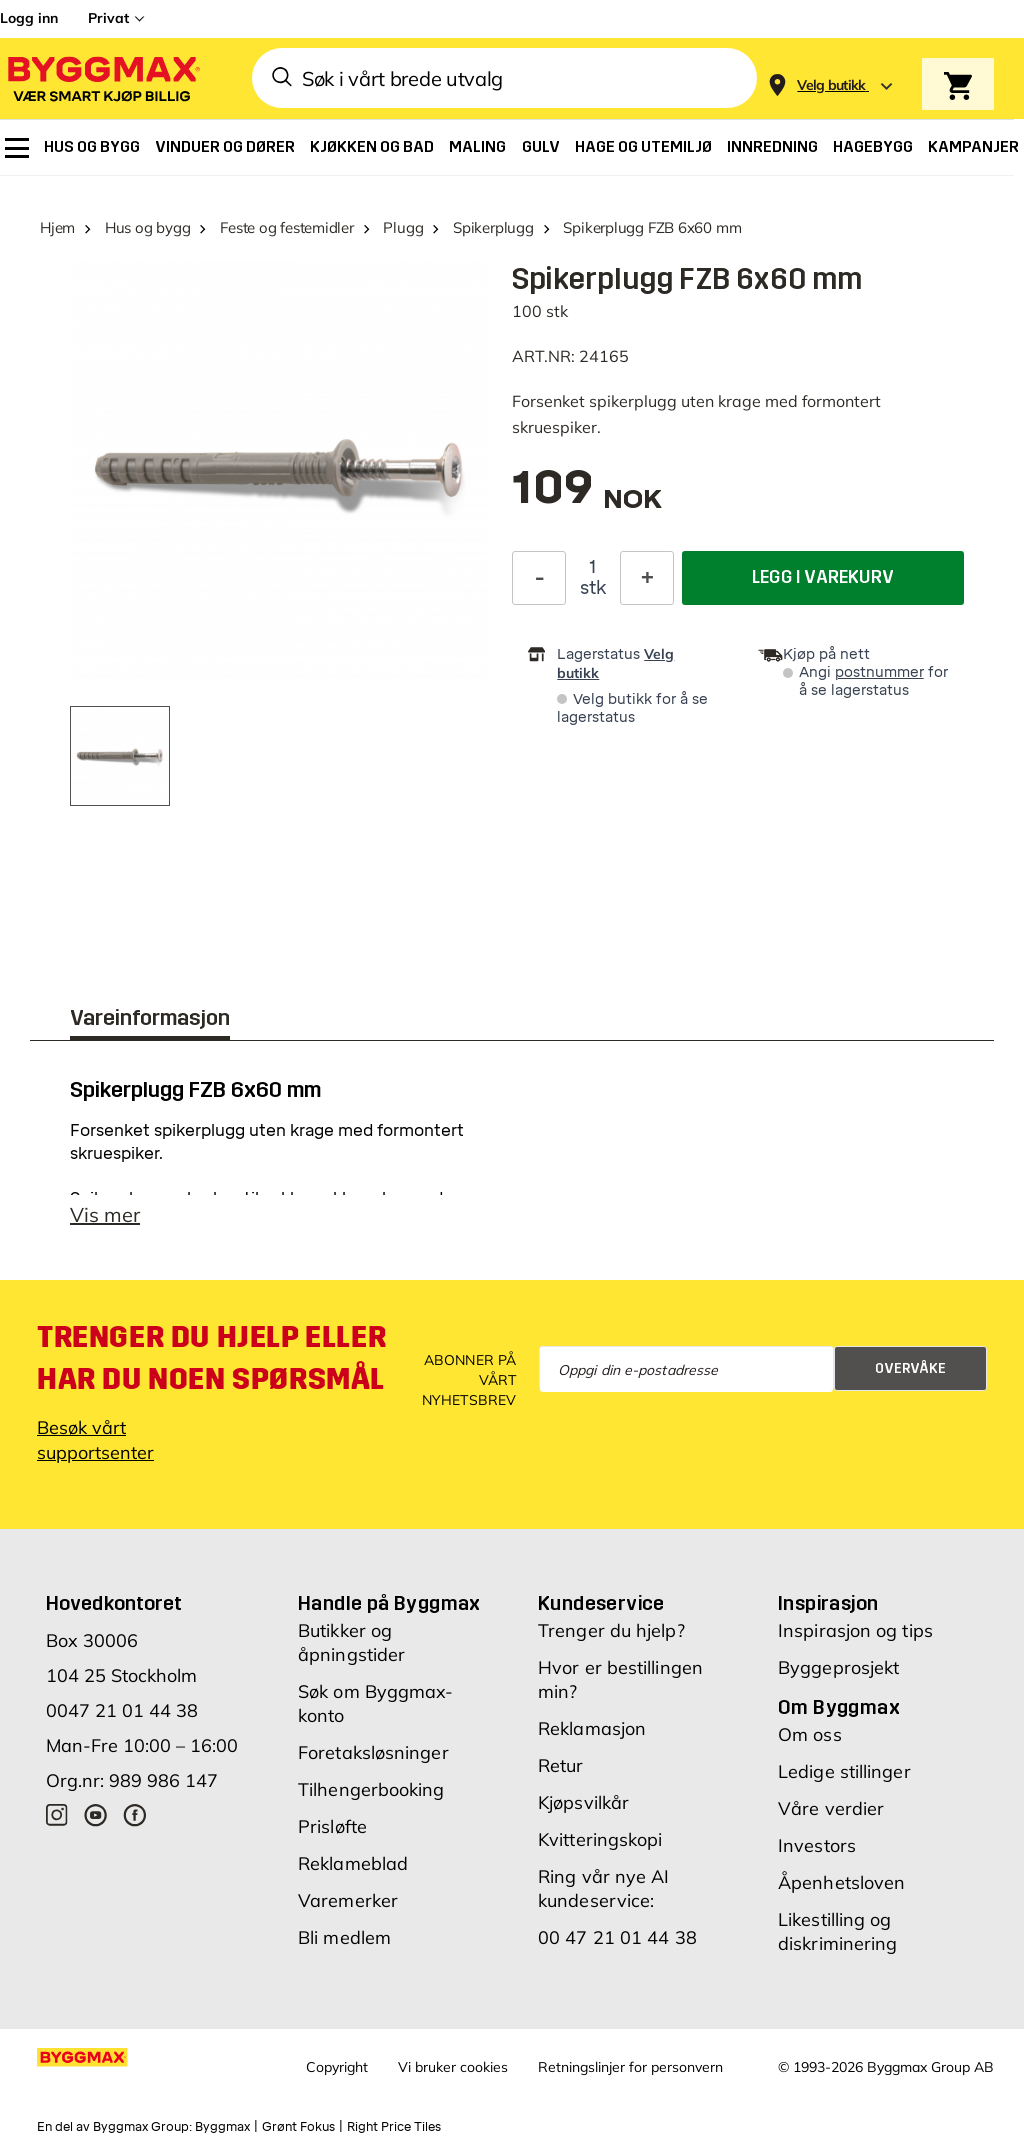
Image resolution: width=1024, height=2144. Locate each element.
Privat (108, 18)
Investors (817, 1845)
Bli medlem (344, 1937)
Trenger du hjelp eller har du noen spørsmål (211, 1358)
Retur (561, 1765)
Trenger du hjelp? (611, 1630)
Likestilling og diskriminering (837, 1931)
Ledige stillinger (844, 1771)
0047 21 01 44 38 (122, 1710)
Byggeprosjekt (838, 1667)
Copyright (337, 2067)
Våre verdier (831, 1808)
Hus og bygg (148, 227)
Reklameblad (353, 1863)
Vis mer (105, 1214)
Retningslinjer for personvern (630, 2067)
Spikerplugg (493, 227)
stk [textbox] (593, 588)
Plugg (403, 227)
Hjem (57, 227)
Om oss (810, 1734)
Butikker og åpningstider (351, 1642)
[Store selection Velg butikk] (831, 85)
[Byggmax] (102, 78)
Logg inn (29, 18)
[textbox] (587, 497)
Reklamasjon (592, 1728)
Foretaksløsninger (373, 1752)
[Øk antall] (647, 578)
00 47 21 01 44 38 (617, 1937)
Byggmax (222, 2127)
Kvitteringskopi (600, 1839)
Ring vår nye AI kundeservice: (604, 1888)
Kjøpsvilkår (583, 1802)
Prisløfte (332, 1826)
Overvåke (910, 1368)
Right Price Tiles (394, 2127)
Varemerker (348, 1900)
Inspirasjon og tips (855, 1630)
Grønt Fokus (298, 2127)
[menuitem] (17, 148)
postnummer (879, 672)
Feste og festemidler (287, 227)
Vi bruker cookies (453, 2067)
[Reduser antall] (539, 578)
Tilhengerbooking (371, 1789)
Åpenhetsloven (841, 1882)
